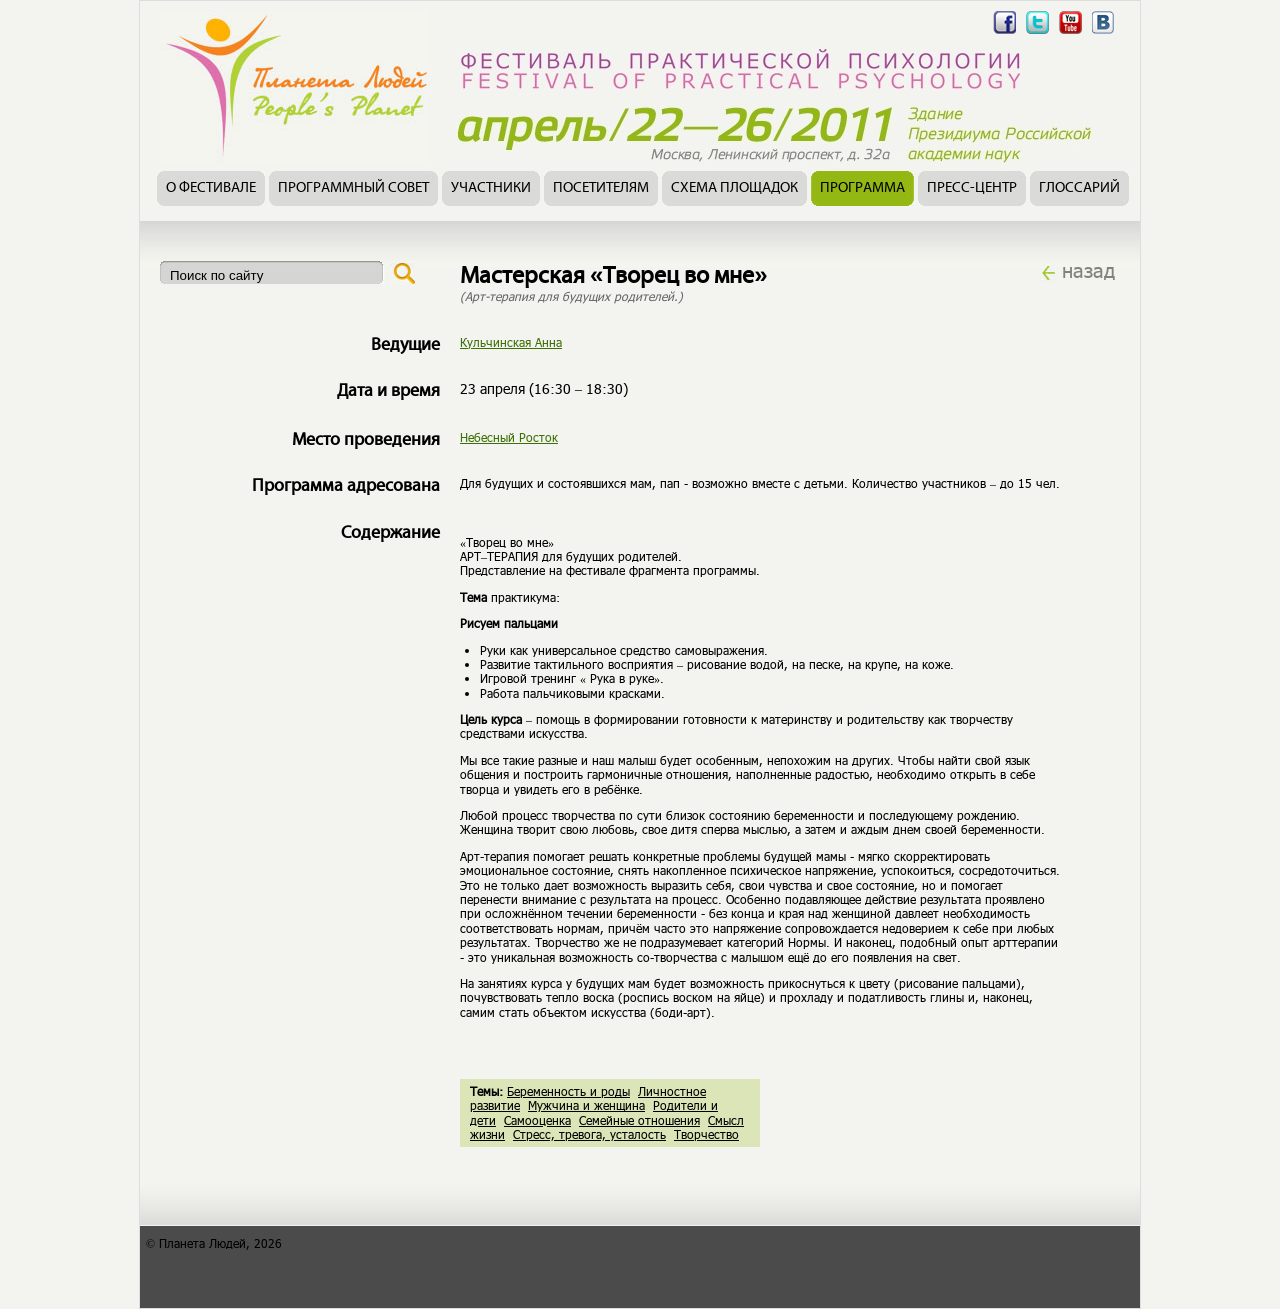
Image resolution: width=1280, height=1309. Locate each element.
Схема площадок (734, 188)
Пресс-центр (972, 188)
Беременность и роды (568, 1091)
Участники (491, 188)
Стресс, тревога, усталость (589, 1134)
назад (1088, 270)
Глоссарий (1079, 188)
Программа (862, 188)
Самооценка (537, 1120)
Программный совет (353, 188)
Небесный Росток (509, 437)
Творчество (706, 1134)
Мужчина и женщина (586, 1105)
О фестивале (211, 188)
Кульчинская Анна (511, 342)
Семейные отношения (639, 1120)
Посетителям (601, 188)
